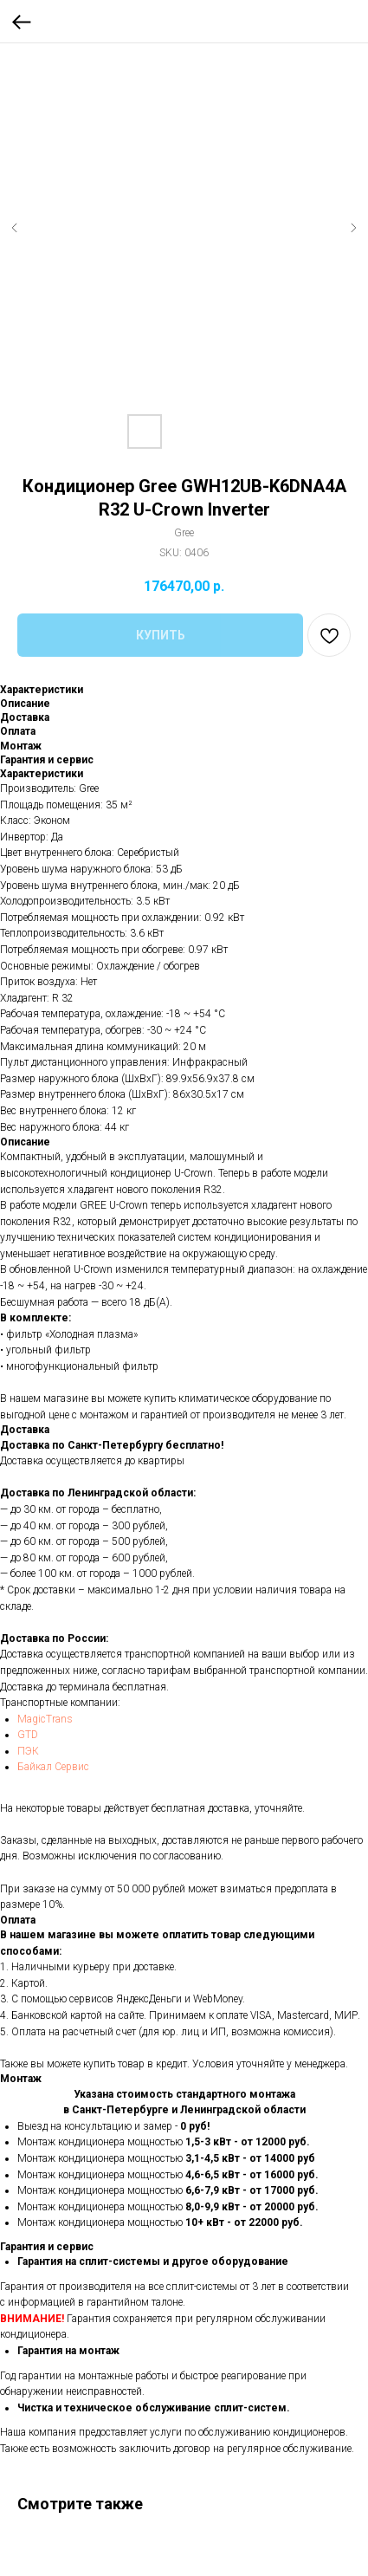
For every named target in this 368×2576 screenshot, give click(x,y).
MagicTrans (45, 1719)
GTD (27, 1735)
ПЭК (28, 1751)
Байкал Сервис (53, 1767)
